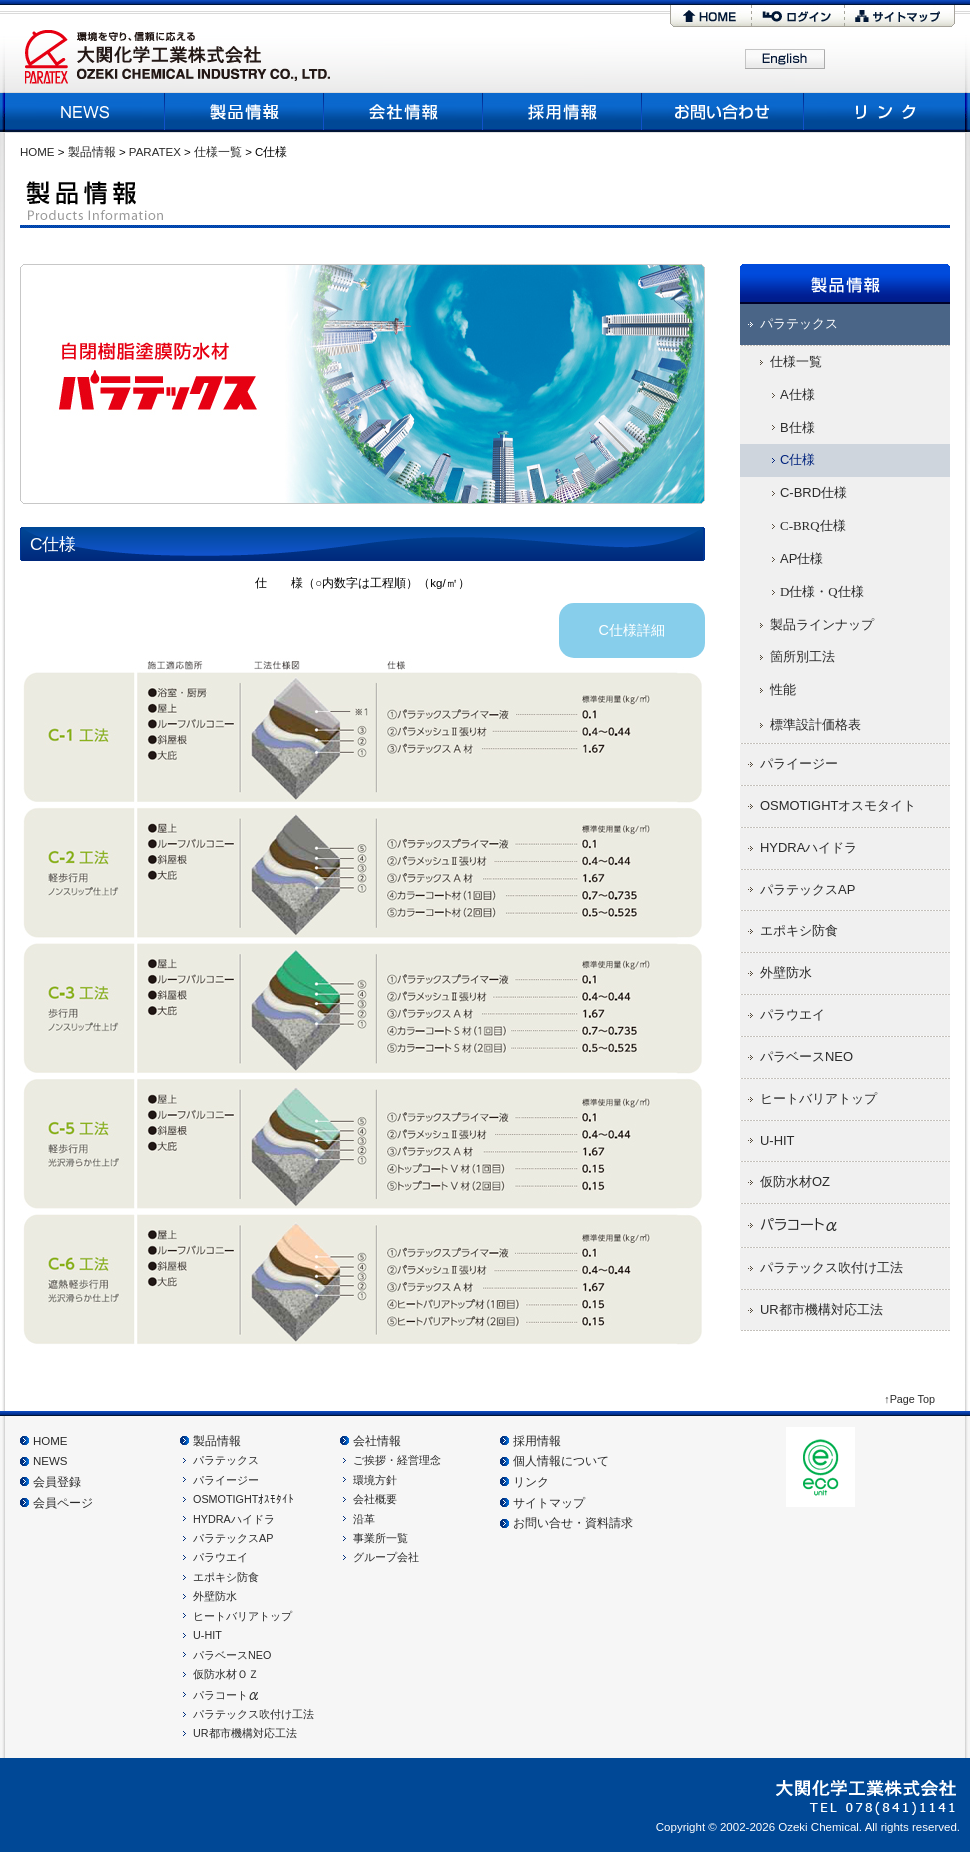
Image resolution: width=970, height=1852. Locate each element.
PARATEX (155, 152)
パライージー (226, 1480)
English (785, 60)
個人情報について (561, 1461)
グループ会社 (386, 1557)
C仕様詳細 (632, 630)
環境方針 (375, 1480)
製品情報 (244, 111)
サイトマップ (900, 16)
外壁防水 (215, 1596)
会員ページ (63, 1503)
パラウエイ (220, 1557)
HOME (710, 16)
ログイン (798, 16)
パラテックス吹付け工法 (253, 1714)
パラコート (226, 1695)
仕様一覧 (218, 152)
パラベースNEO (232, 1655)
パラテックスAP (233, 1538)
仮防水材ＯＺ (226, 1674)
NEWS (87, 111)
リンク (882, 111)
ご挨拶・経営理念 (397, 1460)
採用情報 (562, 111)
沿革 (364, 1519)
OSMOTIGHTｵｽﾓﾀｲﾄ (243, 1499)
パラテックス (226, 1460)
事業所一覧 (380, 1538)
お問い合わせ (723, 111)
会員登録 (57, 1482)
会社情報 (377, 1441)
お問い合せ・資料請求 (573, 1523)
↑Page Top (909, 1399)
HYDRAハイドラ (234, 1519)
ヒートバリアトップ (242, 1616)
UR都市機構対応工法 (245, 1733)
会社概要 (403, 111)
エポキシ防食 (226, 1577)
